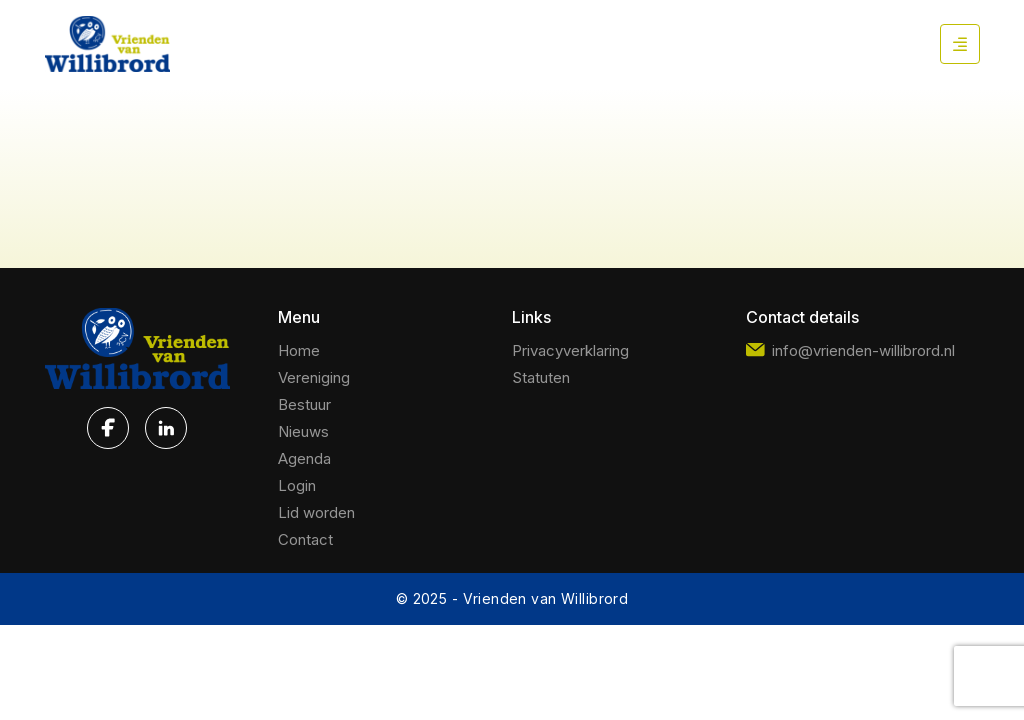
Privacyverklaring (570, 350)
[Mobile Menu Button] (960, 44)
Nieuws (303, 431)
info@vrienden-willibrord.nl (850, 350)
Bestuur (304, 404)
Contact (305, 539)
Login (297, 485)
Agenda (304, 458)
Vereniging (314, 377)
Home (299, 350)
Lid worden (316, 512)
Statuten (541, 377)
